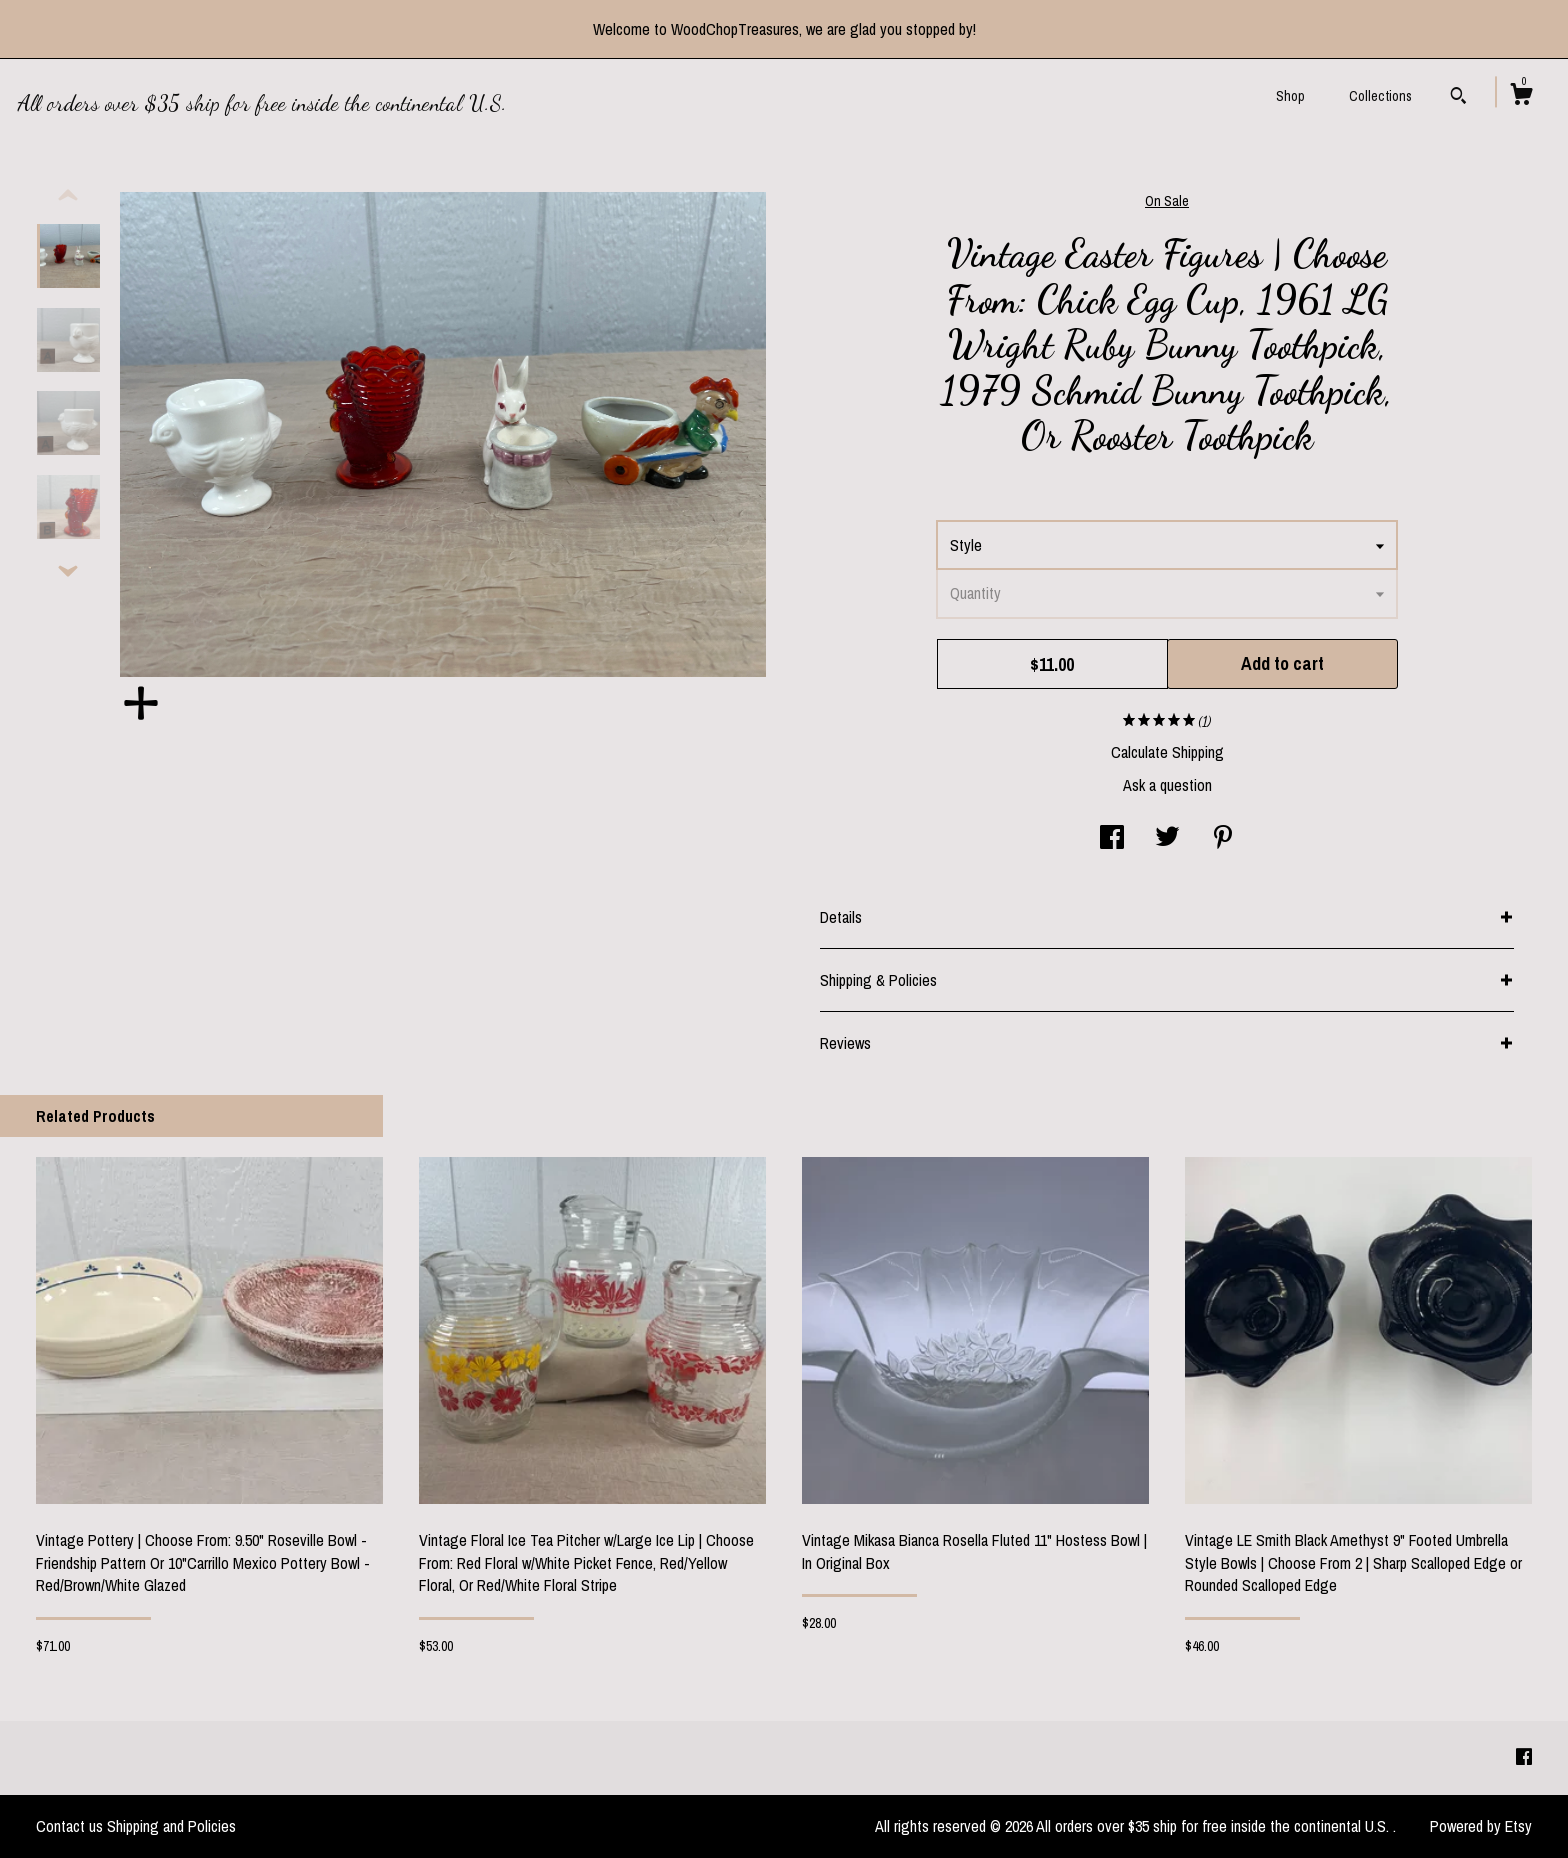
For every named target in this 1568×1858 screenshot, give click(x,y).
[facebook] (1524, 1757)
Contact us (69, 1826)
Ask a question (1167, 785)
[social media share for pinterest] (1223, 839)
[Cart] (1521, 97)
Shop (1290, 96)
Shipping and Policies (171, 1826)
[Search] (1458, 98)
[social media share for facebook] (1112, 839)
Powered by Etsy (1481, 1826)
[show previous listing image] (68, 196)
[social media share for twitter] (1167, 839)
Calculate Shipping (1167, 752)
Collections (1380, 96)
